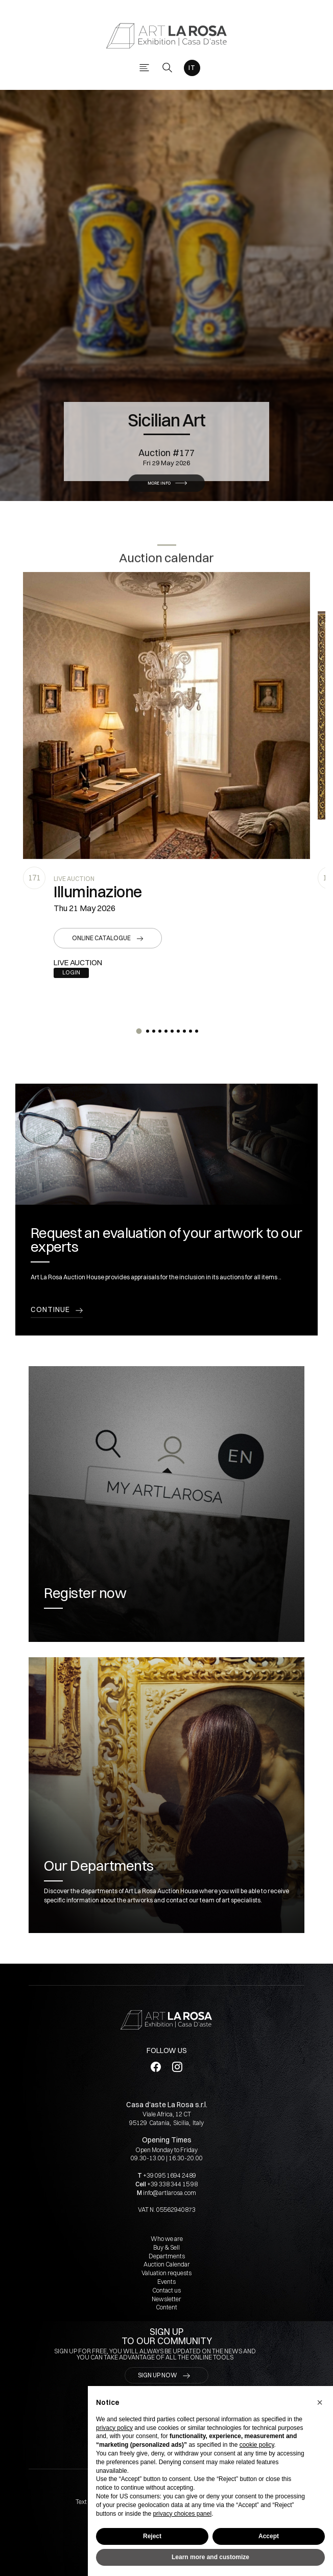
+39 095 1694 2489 (169, 2175)
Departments (167, 2256)
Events (166, 2281)
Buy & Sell (166, 2247)
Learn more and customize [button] (210, 2557)
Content (166, 2307)
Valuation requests (166, 2273)
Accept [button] (268, 2536)
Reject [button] (152, 2536)
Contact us (166, 2290)
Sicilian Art (166, 404)
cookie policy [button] (257, 2444)
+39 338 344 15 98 (172, 2184)
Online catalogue (101, 938)
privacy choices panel (182, 2513)
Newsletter (166, 2299)
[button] (139, 1031)
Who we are (167, 2239)
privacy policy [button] (114, 2427)
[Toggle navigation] (144, 68)
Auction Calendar (167, 2264)
